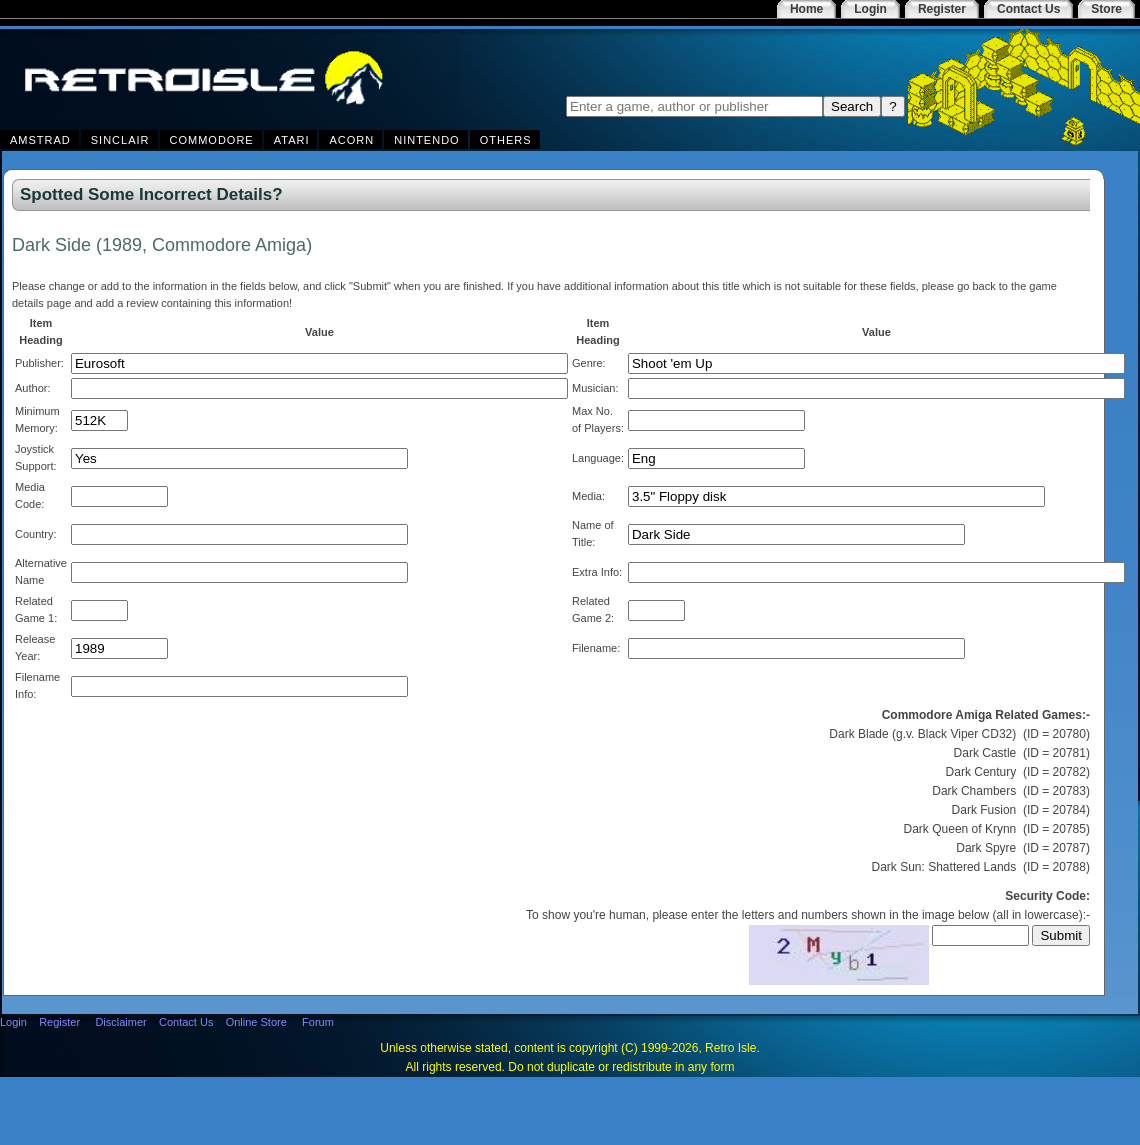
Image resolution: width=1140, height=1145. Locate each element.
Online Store (256, 1022)
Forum (318, 1022)
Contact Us (186, 1022)
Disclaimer (120, 1022)
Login (13, 1022)
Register (59, 1022)
